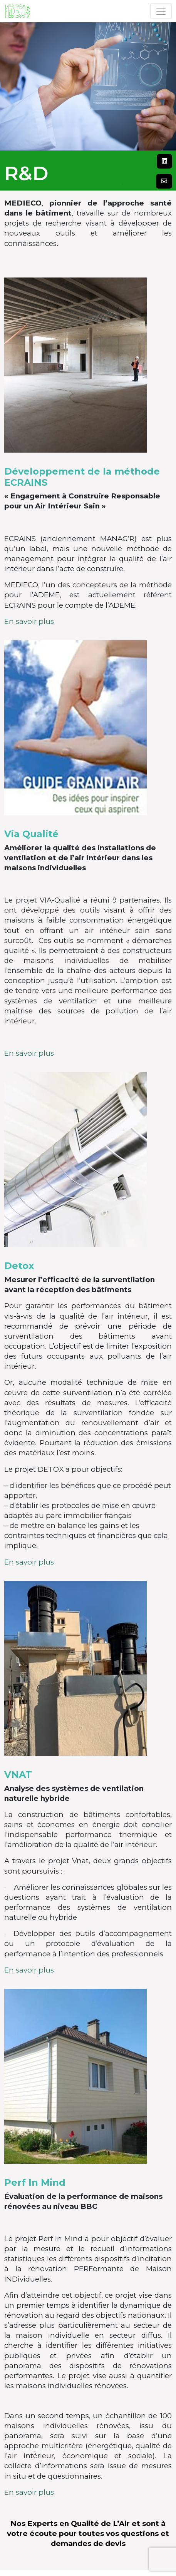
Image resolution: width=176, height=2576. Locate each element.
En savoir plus (29, 621)
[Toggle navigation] (161, 11)
